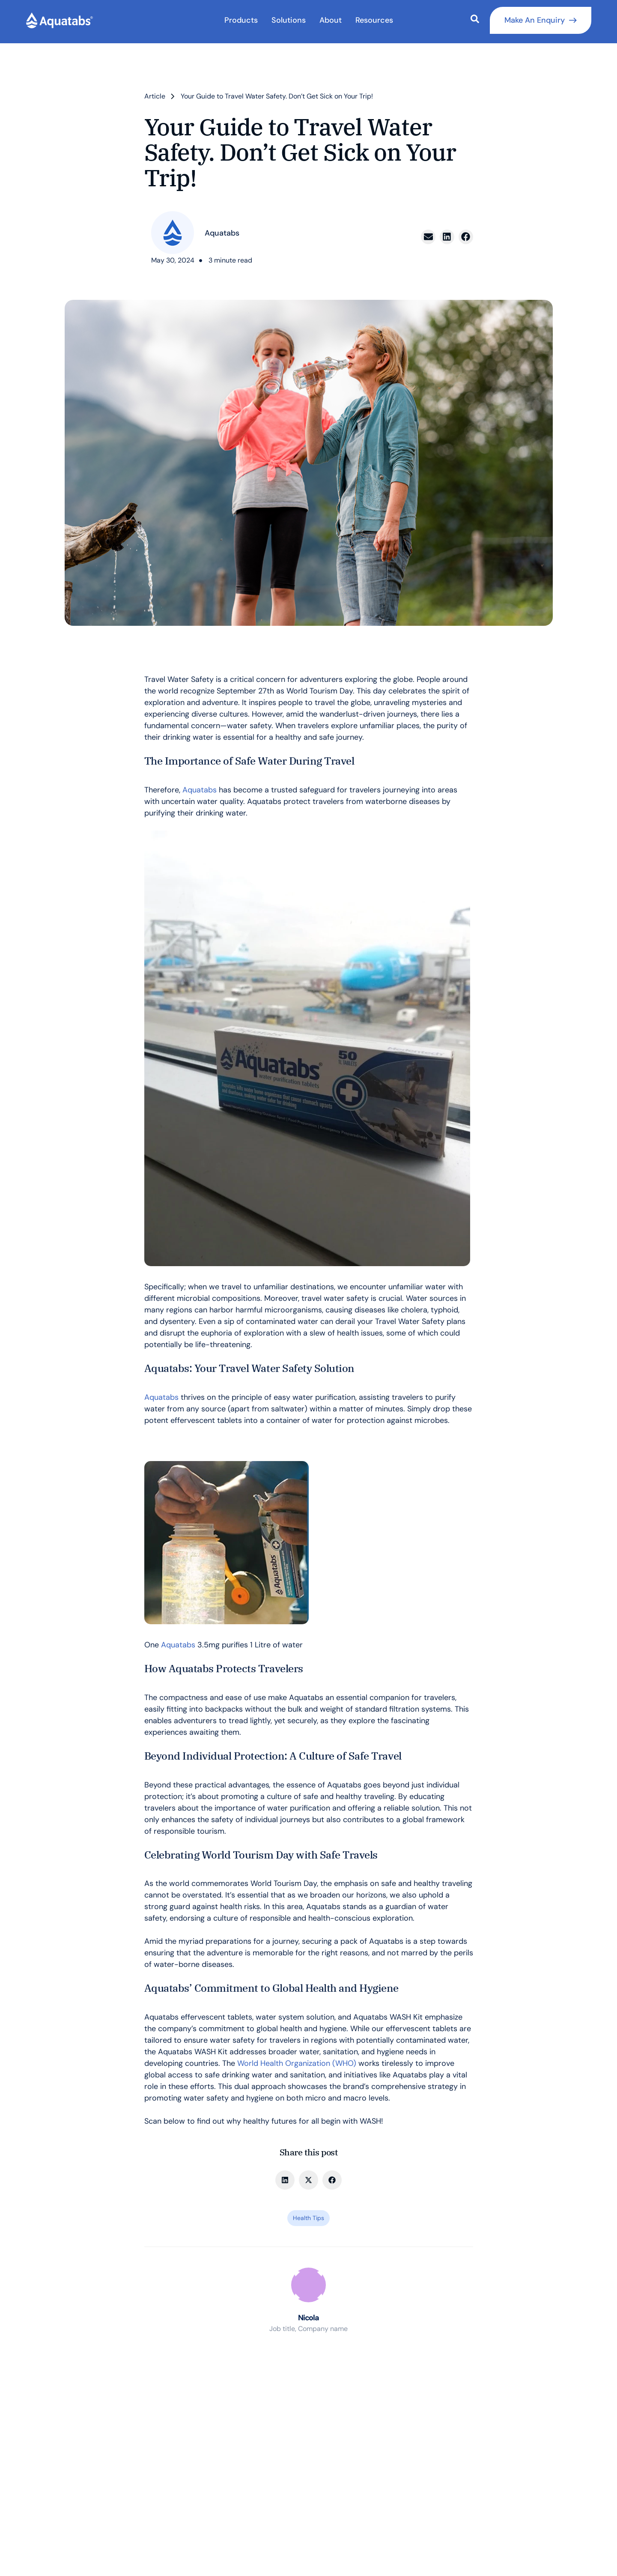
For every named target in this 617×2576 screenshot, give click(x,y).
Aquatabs (200, 790)
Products (241, 20)
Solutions (288, 20)
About (330, 20)
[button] (428, 237)
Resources (374, 20)
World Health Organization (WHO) (296, 2063)
